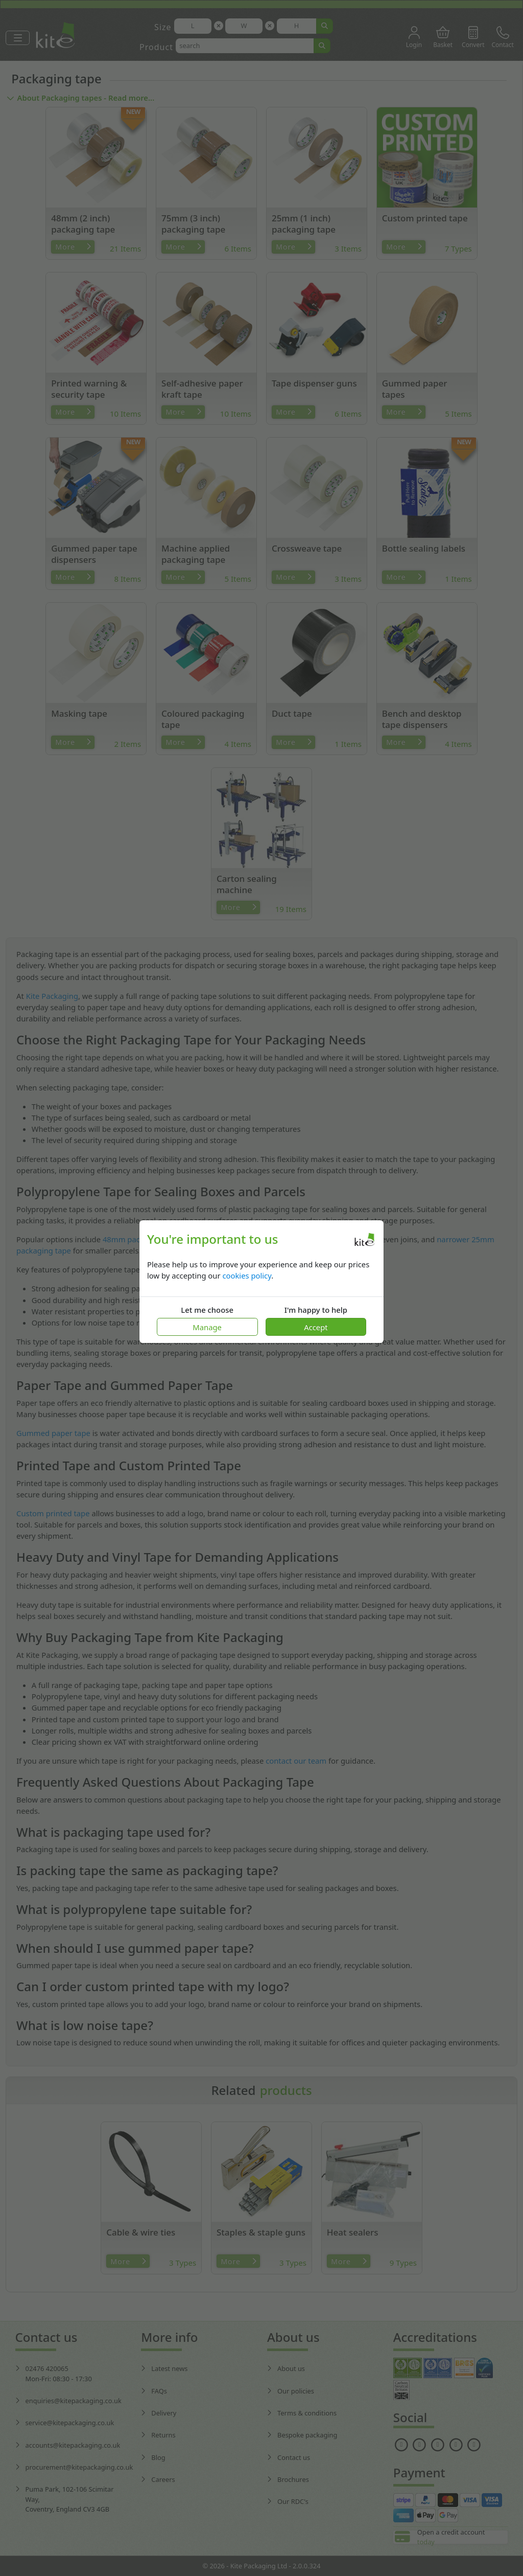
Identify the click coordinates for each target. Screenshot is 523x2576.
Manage (207, 1327)
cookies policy (246, 1275)
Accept (315, 1327)
